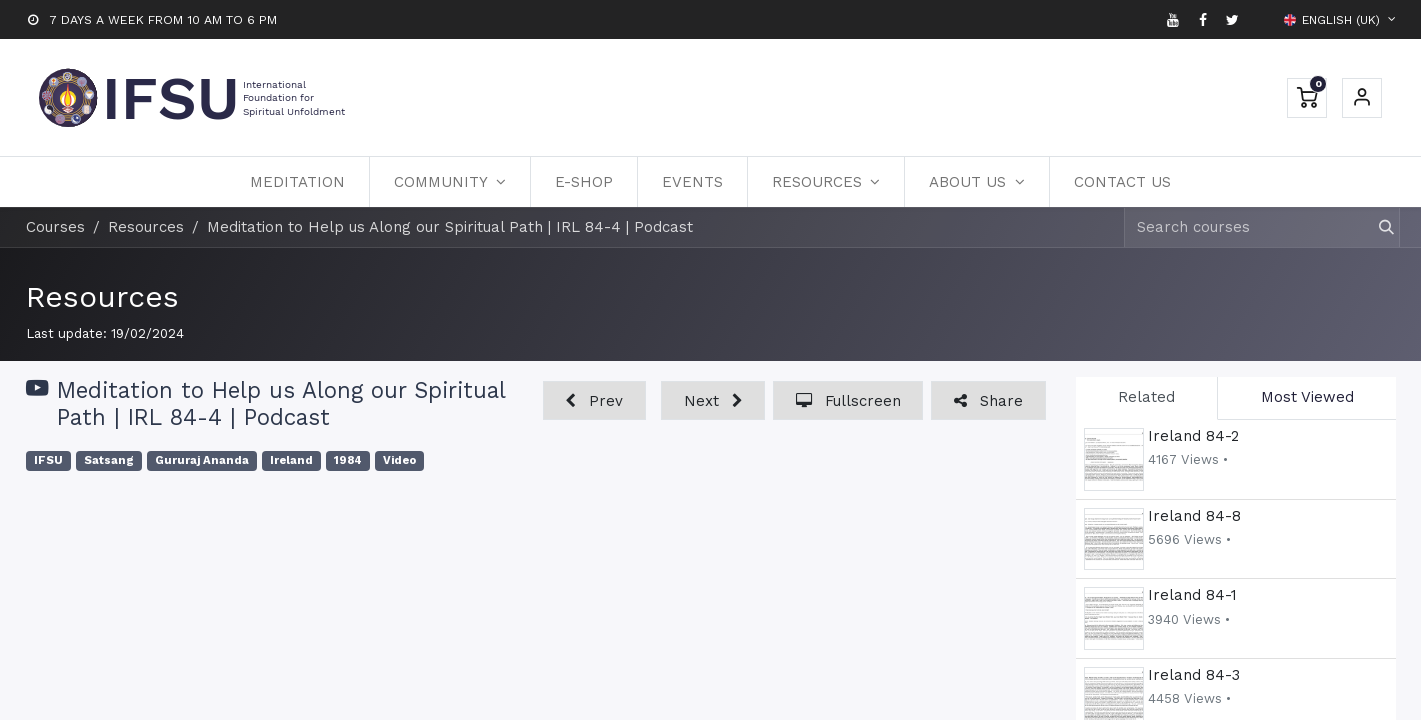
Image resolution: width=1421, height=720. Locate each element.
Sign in (1362, 98)
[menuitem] (297, 182)
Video (399, 460)
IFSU (48, 460)
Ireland (291, 460)
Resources (102, 296)
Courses (55, 227)
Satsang (109, 460)
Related (1146, 397)
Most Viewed (1307, 397)
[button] (594, 400)
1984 (348, 460)
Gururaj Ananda (202, 460)
